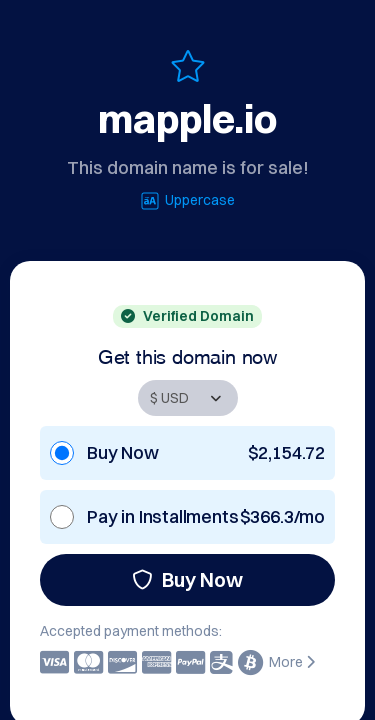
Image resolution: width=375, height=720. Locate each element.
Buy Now (187, 579)
